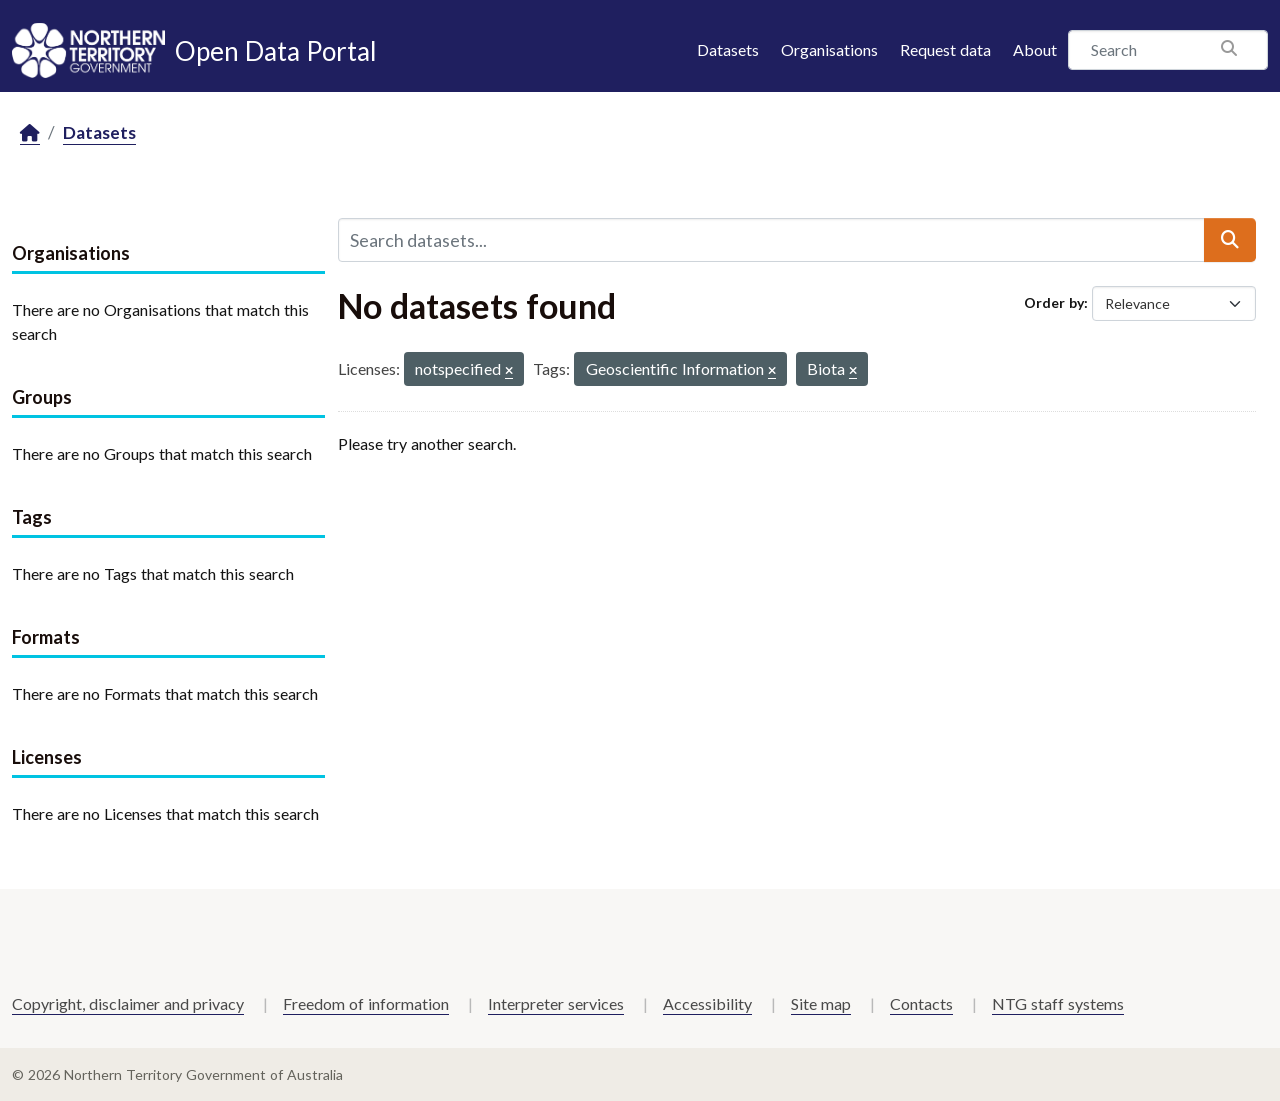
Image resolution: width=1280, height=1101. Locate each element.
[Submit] (1230, 240)
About (1035, 49)
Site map (821, 1003)
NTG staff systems (1058, 1003)
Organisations (829, 49)
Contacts (921, 1003)
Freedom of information (366, 1003)
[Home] (30, 133)
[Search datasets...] (771, 240)
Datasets (728, 49)
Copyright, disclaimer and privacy (128, 1003)
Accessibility (707, 1003)
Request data (945, 49)
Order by (1054, 302)
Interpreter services (556, 1003)
